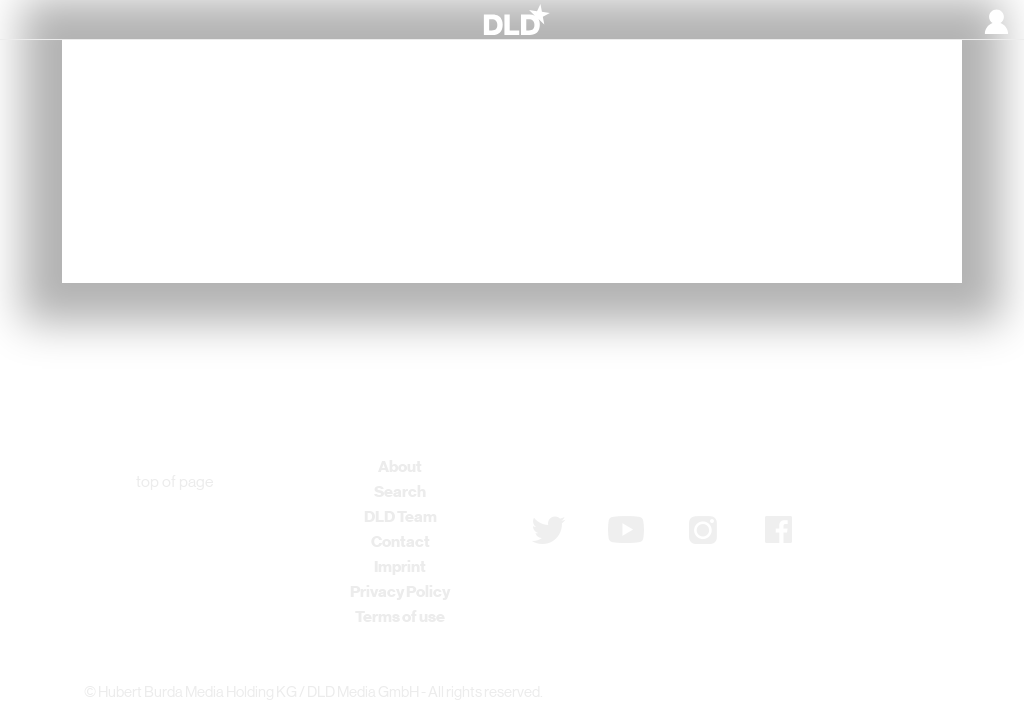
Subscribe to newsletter (638, 477)
